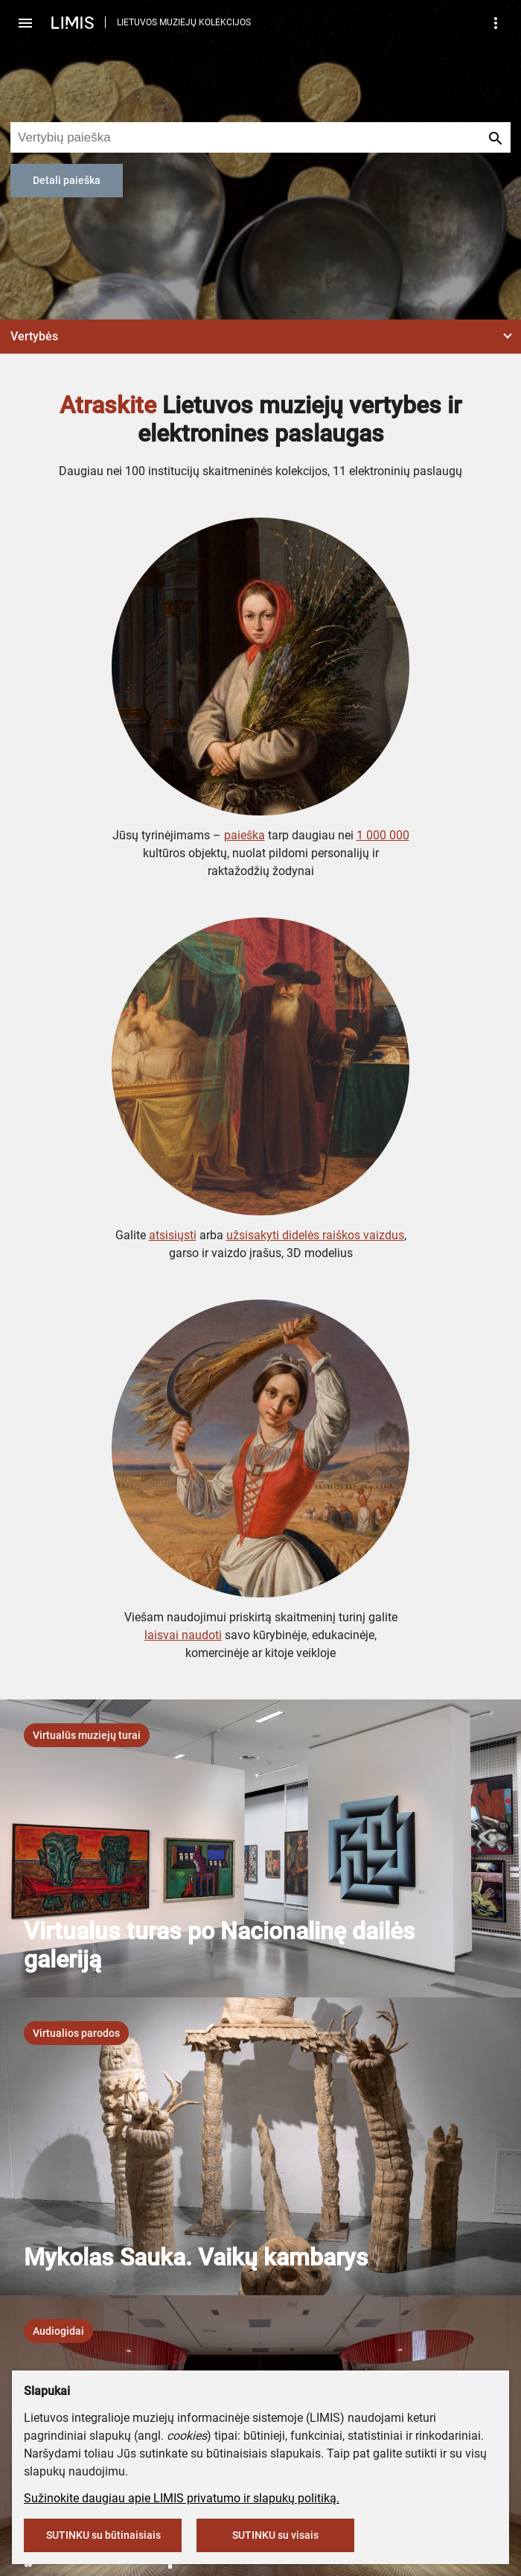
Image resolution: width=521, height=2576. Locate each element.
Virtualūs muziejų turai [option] (87, 1735)
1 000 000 (383, 835)
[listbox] (86, 1735)
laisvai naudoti (183, 1635)
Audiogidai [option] (58, 2331)
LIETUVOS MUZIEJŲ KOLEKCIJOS (184, 22)
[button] (260, 336)
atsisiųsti (172, 1235)
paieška (244, 835)
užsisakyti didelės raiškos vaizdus (315, 1235)
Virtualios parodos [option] (76, 2033)
